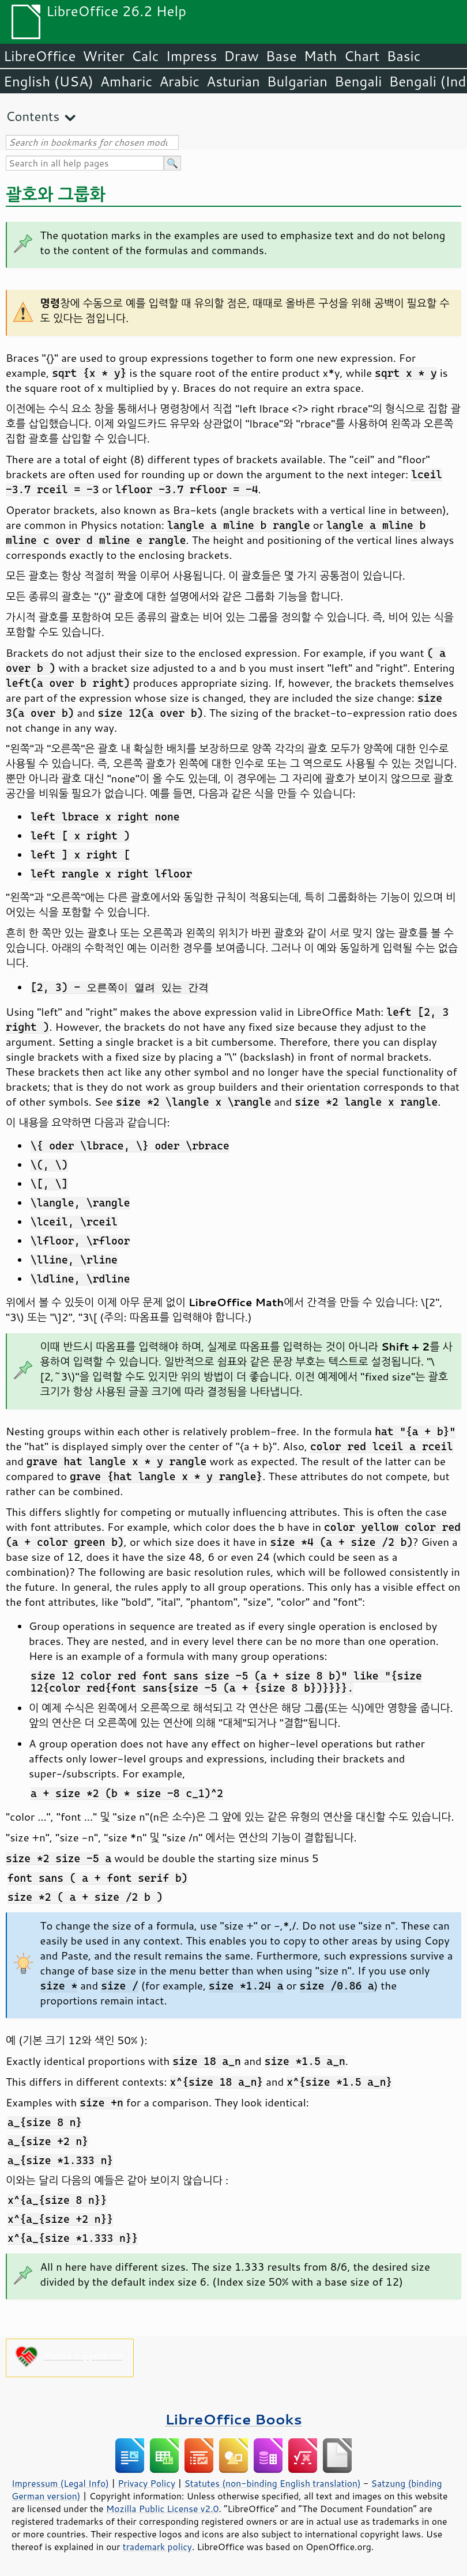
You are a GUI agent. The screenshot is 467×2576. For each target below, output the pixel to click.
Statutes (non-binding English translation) (272, 2483)
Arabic (179, 81)
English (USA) (48, 81)
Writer (103, 56)
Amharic (126, 81)
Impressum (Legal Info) (60, 2483)
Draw (241, 56)
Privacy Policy (146, 2483)
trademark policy (157, 2546)
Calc (145, 56)
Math (320, 56)
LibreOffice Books (233, 2419)
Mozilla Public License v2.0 (162, 2508)
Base (281, 56)
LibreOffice (39, 56)
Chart (361, 56)
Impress (191, 56)
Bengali (358, 81)
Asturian (233, 81)
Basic (403, 56)
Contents (32, 116)
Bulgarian (297, 81)
